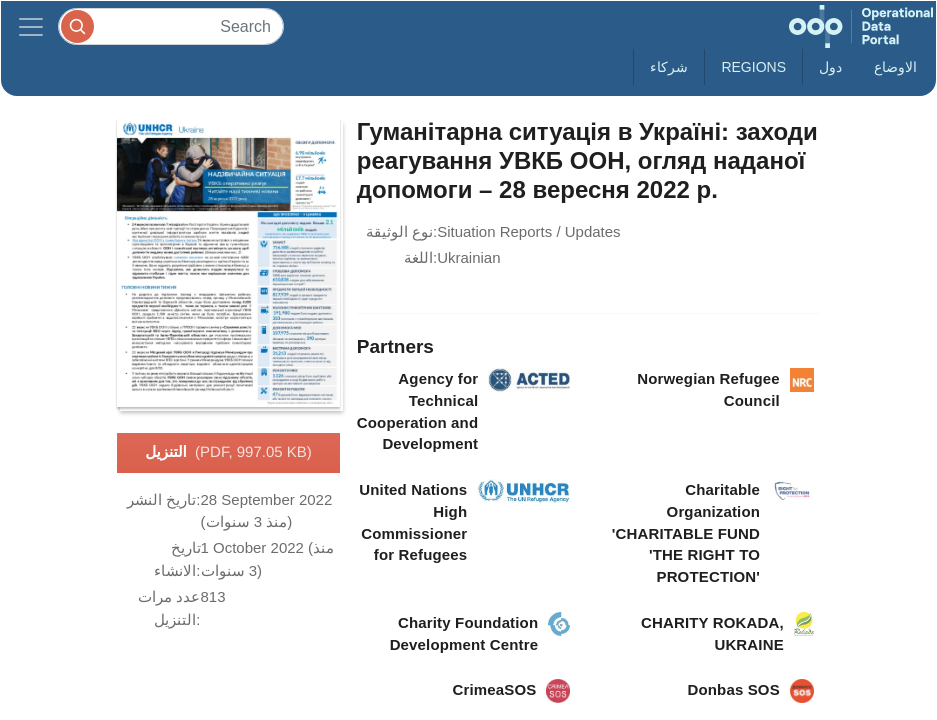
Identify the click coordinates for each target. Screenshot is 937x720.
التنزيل (228, 453)
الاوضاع (895, 67)
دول (830, 67)
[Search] (171, 26)
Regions (753, 67)
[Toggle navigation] (31, 26)
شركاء (669, 67)
